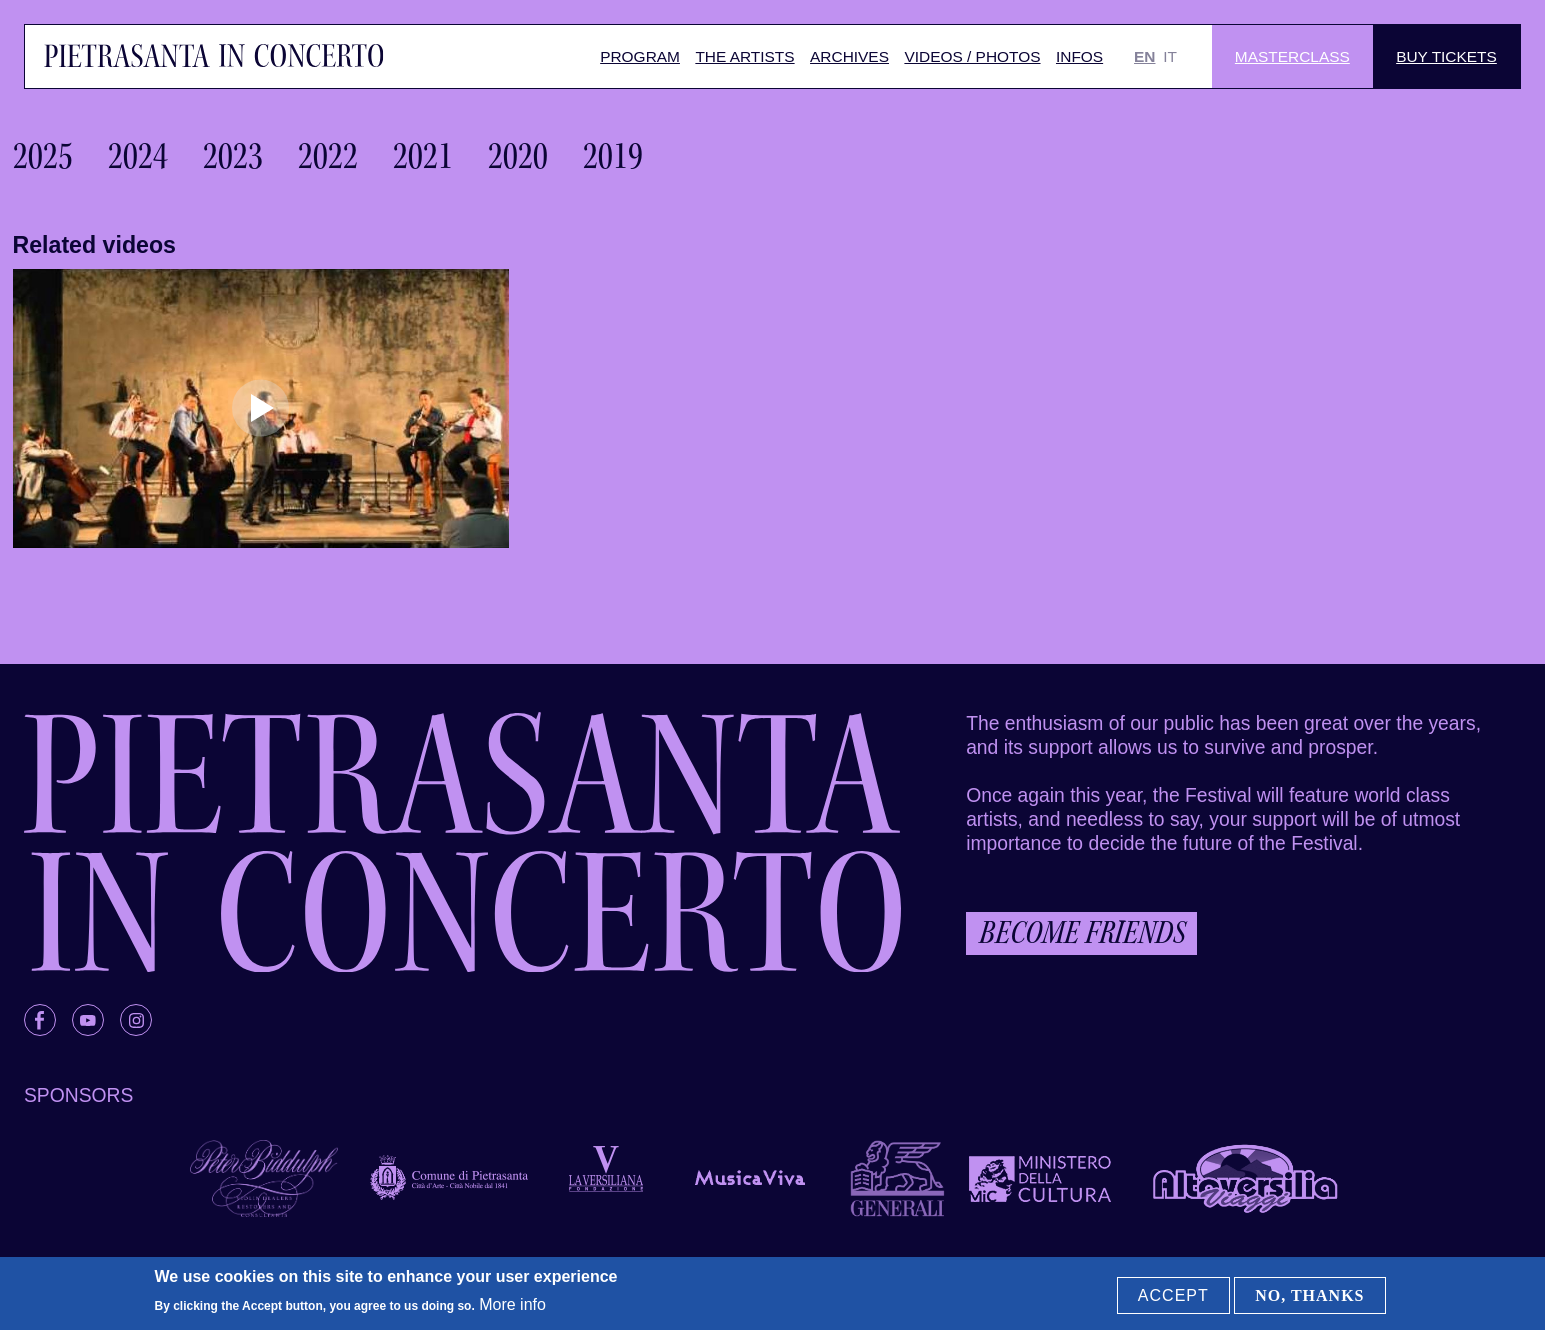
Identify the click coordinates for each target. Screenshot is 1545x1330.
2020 (518, 156)
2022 (328, 156)
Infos (1079, 56)
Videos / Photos (972, 56)
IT (1170, 56)
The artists (744, 56)
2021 (423, 156)
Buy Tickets (1446, 56)
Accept (1173, 1295)
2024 (138, 156)
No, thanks (1309, 1295)
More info (512, 1304)
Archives (849, 56)
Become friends (1082, 932)
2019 (613, 156)
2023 (233, 156)
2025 (43, 156)
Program (640, 56)
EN (1144, 56)
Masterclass (1292, 56)
